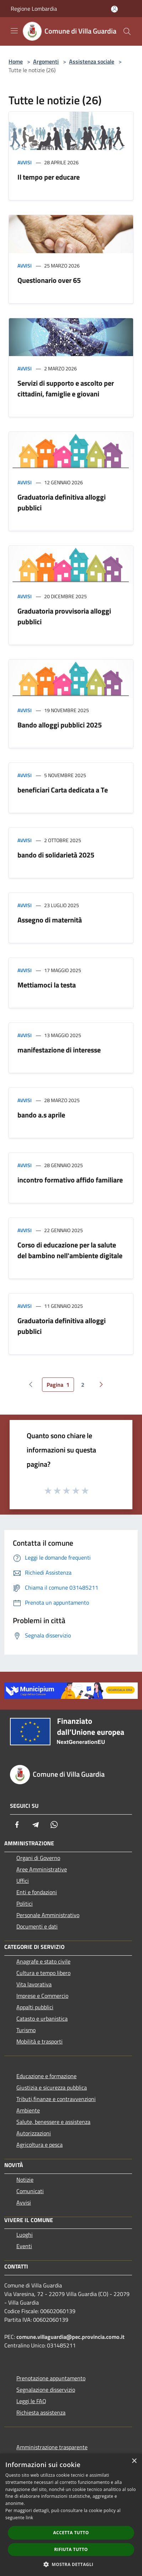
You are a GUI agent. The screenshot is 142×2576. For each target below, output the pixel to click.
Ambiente (28, 2110)
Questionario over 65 (49, 280)
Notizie (24, 2179)
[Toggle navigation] (14, 30)
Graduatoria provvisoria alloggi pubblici (64, 616)
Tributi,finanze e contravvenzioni (56, 2099)
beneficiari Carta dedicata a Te (62, 789)
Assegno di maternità (49, 919)
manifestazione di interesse (59, 1049)
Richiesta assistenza (40, 2412)
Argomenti (46, 61)
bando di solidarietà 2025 (55, 854)
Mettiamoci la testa (46, 984)
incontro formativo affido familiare (70, 1179)
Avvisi (24, 162)
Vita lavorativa (34, 1984)
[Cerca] (127, 31)
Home (16, 61)
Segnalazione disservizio (45, 2389)
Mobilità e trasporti (39, 2041)
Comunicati (30, 2191)
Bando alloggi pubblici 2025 (59, 724)
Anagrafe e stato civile (43, 1961)
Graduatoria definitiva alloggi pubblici (61, 502)
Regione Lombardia (34, 8)
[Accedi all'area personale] (114, 9)
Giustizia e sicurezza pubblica (51, 2087)
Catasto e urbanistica (42, 2018)
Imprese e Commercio (42, 1995)
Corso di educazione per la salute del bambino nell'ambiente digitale (69, 1250)
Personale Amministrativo (47, 1915)
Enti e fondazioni (36, 1892)
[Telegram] (35, 1824)
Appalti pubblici (34, 2007)
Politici (24, 1903)
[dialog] (71, 2515)
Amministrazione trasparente (52, 2447)
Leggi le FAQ (31, 2401)
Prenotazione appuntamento (50, 2378)
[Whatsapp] (54, 1824)
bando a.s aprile (41, 1114)
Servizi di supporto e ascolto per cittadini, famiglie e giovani (65, 388)
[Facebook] (17, 1824)
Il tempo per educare (48, 176)
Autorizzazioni (33, 2133)
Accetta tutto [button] (71, 2533)
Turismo (26, 2030)
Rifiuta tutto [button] (71, 2549)
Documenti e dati (37, 1926)
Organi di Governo (38, 1858)
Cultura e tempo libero (43, 1973)
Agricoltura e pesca (39, 2144)
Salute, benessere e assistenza (53, 2121)
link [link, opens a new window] (29, 2518)
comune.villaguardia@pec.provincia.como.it (70, 2336)
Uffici (22, 1880)
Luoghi (24, 2234)
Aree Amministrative (41, 1869)
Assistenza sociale (91, 61)
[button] (71, 2564)
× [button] (134, 2461)
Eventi (24, 2246)
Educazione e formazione (46, 2076)
